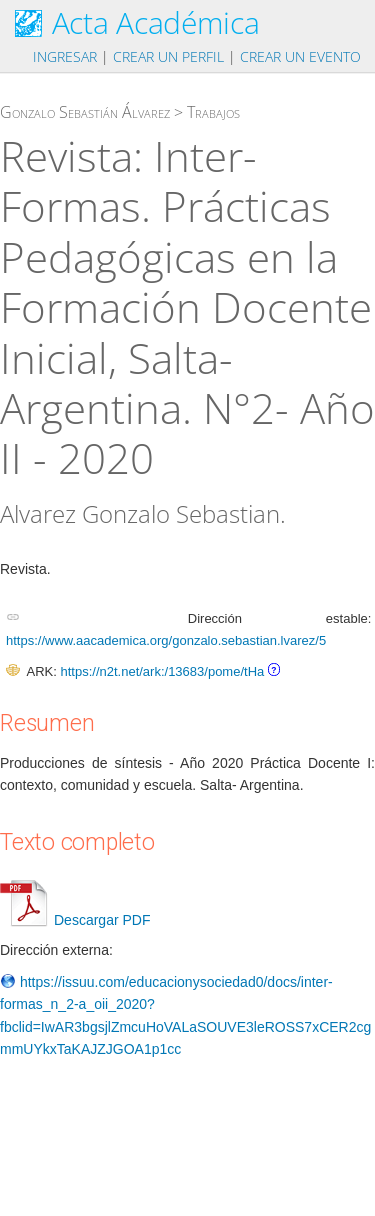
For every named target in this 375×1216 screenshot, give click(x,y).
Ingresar (65, 56)
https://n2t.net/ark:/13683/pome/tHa (162, 671)
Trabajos (213, 112)
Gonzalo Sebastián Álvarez (85, 112)
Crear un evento (300, 56)
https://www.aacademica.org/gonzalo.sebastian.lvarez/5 (166, 640)
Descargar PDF (75, 920)
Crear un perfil (168, 56)
